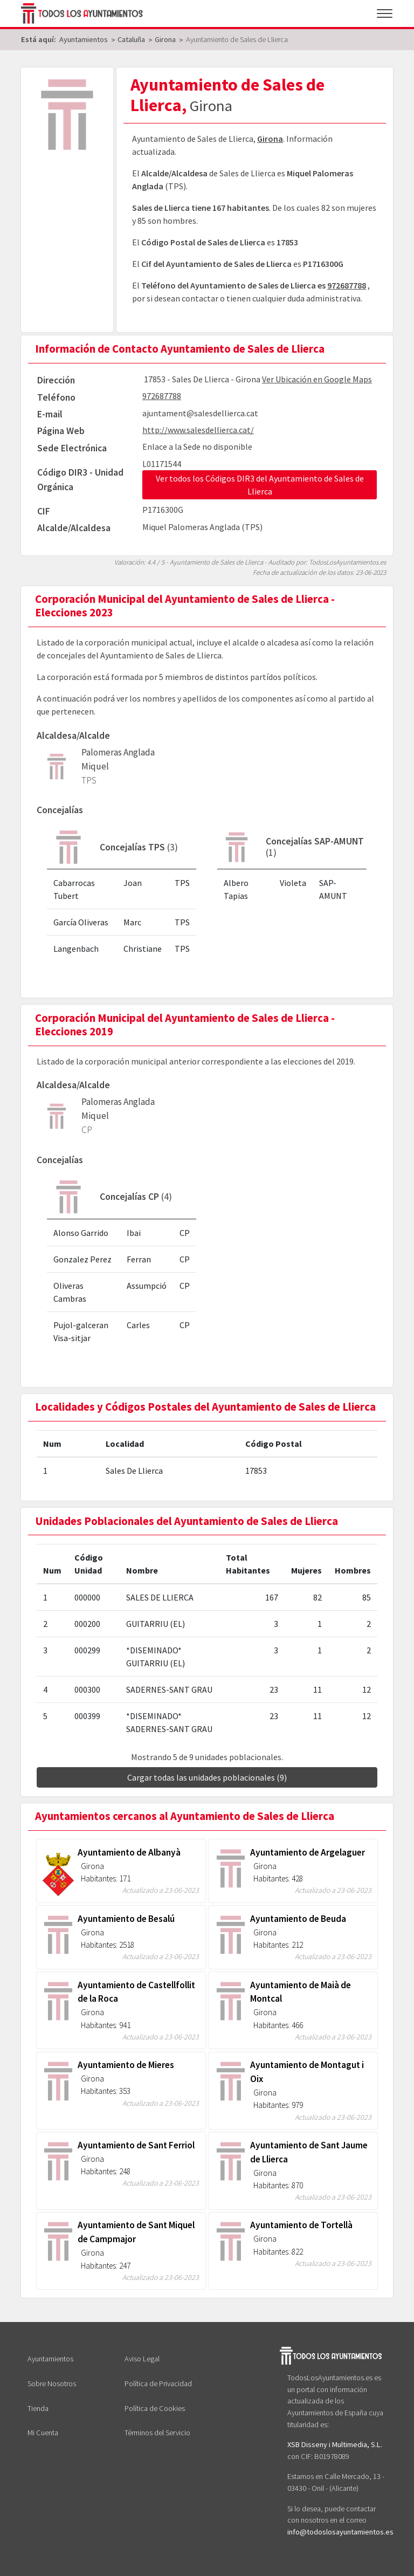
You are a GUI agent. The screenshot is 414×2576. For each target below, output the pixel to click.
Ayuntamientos (50, 2359)
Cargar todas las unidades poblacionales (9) (207, 1777)
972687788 (346, 285)
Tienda (38, 2408)
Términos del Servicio (157, 2432)
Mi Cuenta (42, 2432)
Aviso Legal (142, 2359)
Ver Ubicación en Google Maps (317, 379)
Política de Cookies (155, 2408)
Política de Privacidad (158, 2383)
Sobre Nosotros (51, 2383)
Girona (270, 138)
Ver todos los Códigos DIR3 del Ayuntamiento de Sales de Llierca (260, 485)
